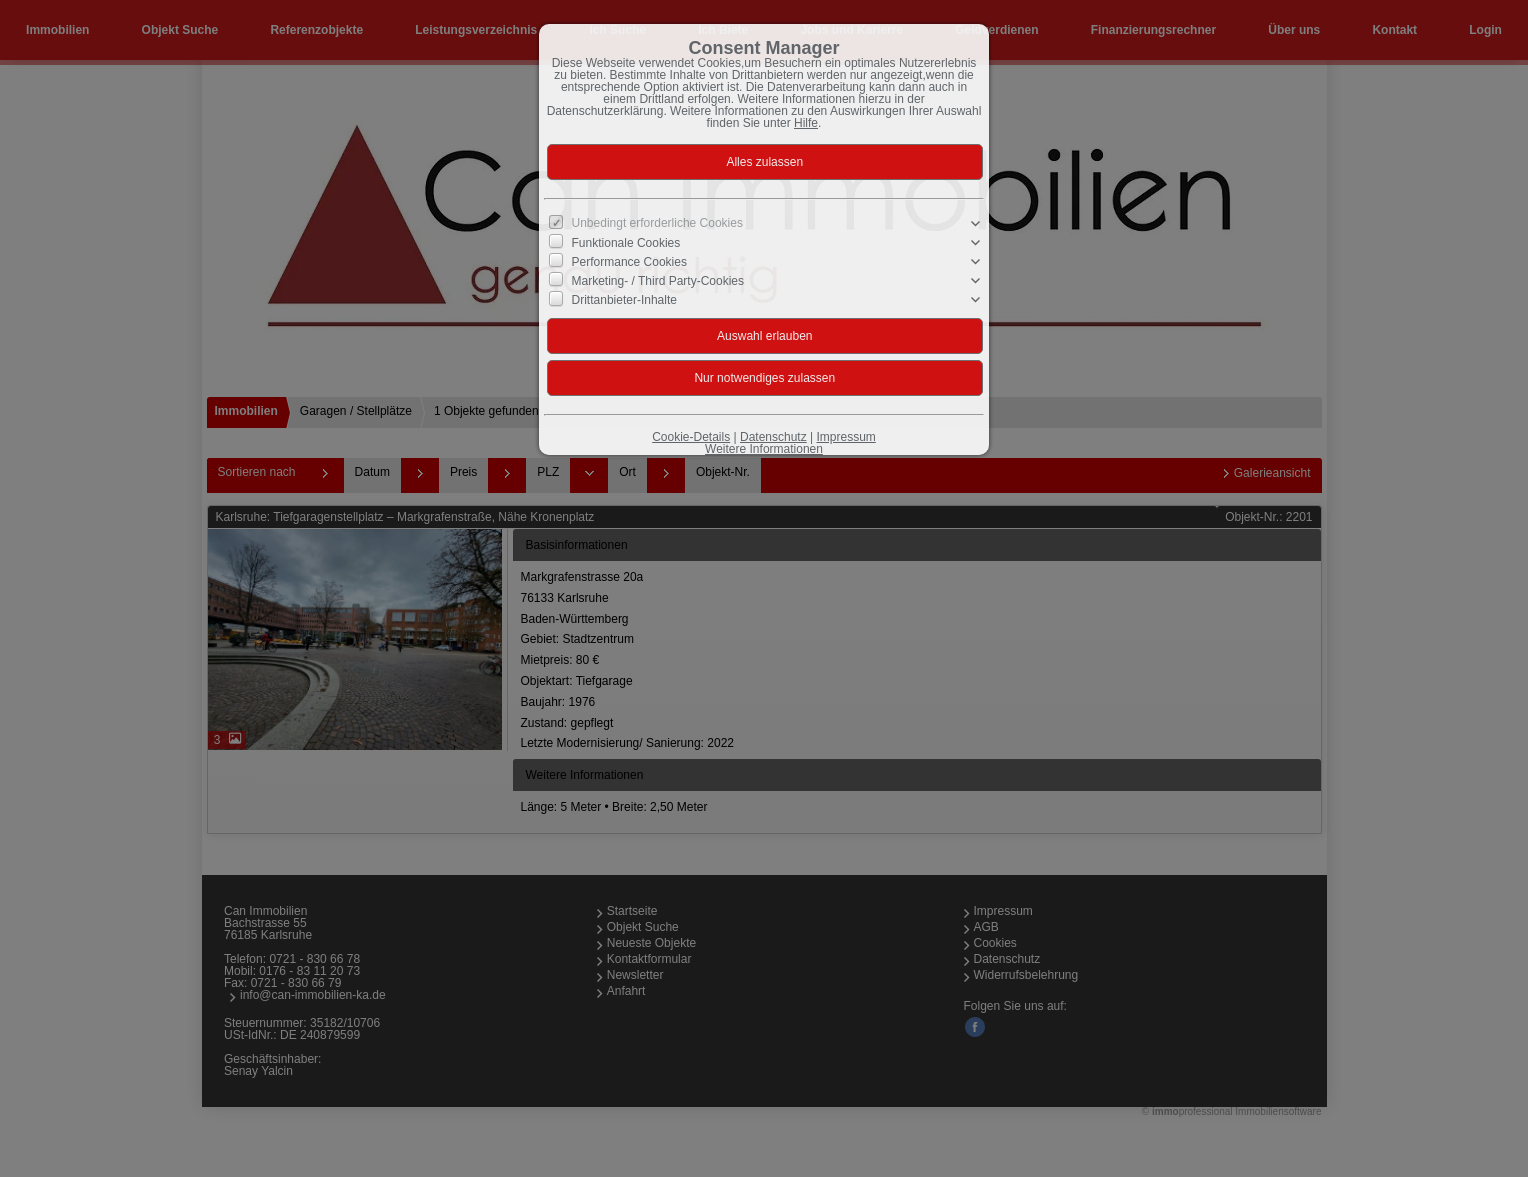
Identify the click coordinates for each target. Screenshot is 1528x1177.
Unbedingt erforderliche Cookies (657, 223)
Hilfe (806, 123)
